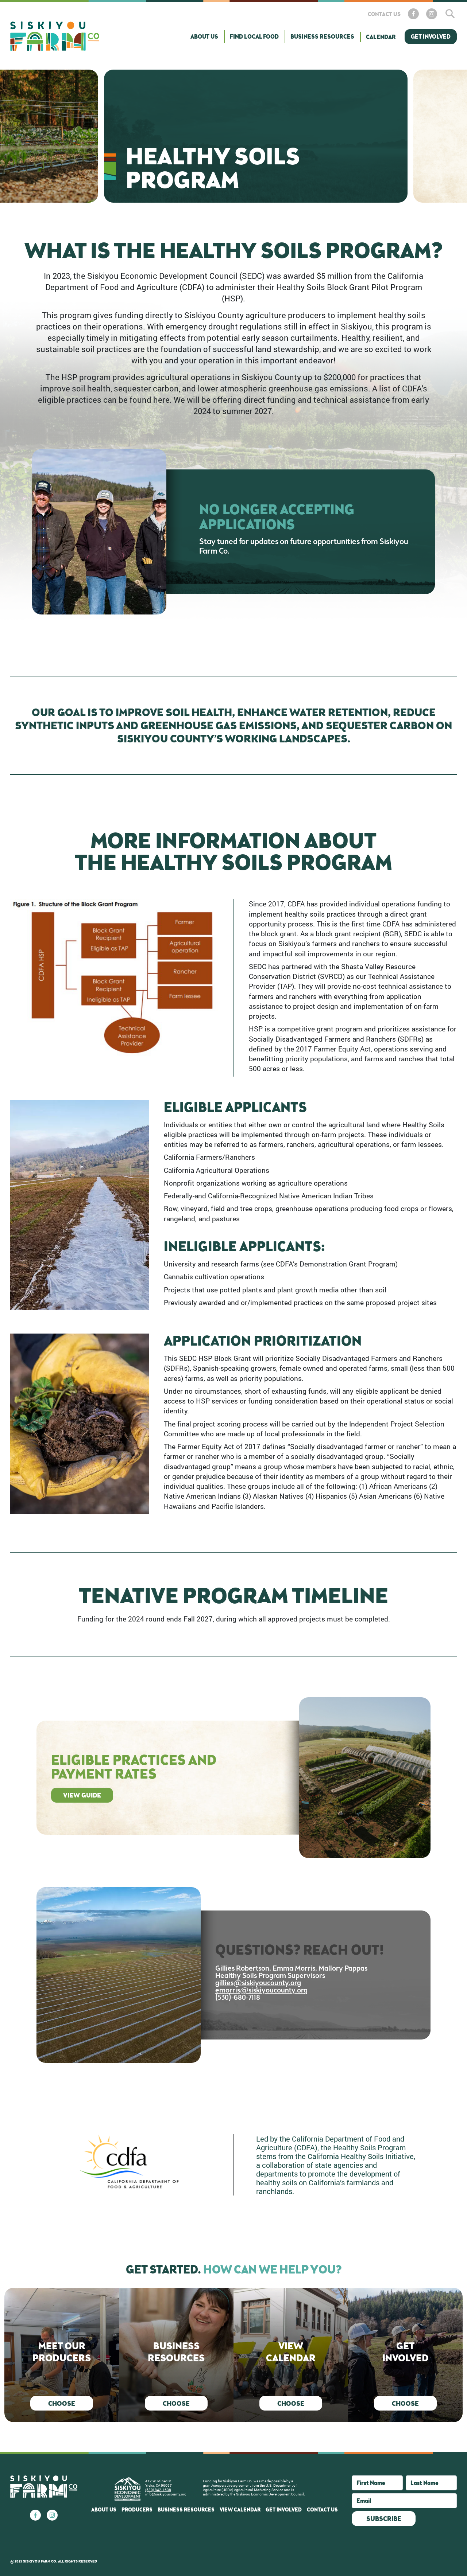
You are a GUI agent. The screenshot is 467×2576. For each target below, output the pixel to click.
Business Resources (186, 2509)
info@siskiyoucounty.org (165, 2494)
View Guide (82, 1795)
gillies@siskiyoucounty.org (258, 1983)
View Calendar (240, 2509)
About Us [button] (204, 36)
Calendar (381, 36)
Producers (137, 2509)
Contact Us (384, 14)
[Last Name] (431, 2482)
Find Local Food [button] (254, 36)
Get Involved (431, 36)
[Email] (404, 2500)
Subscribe (383, 2518)
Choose (61, 2403)
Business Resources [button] (322, 36)
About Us (103, 2509)
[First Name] (377, 2482)
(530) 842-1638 (158, 2490)
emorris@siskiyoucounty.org (261, 1990)
